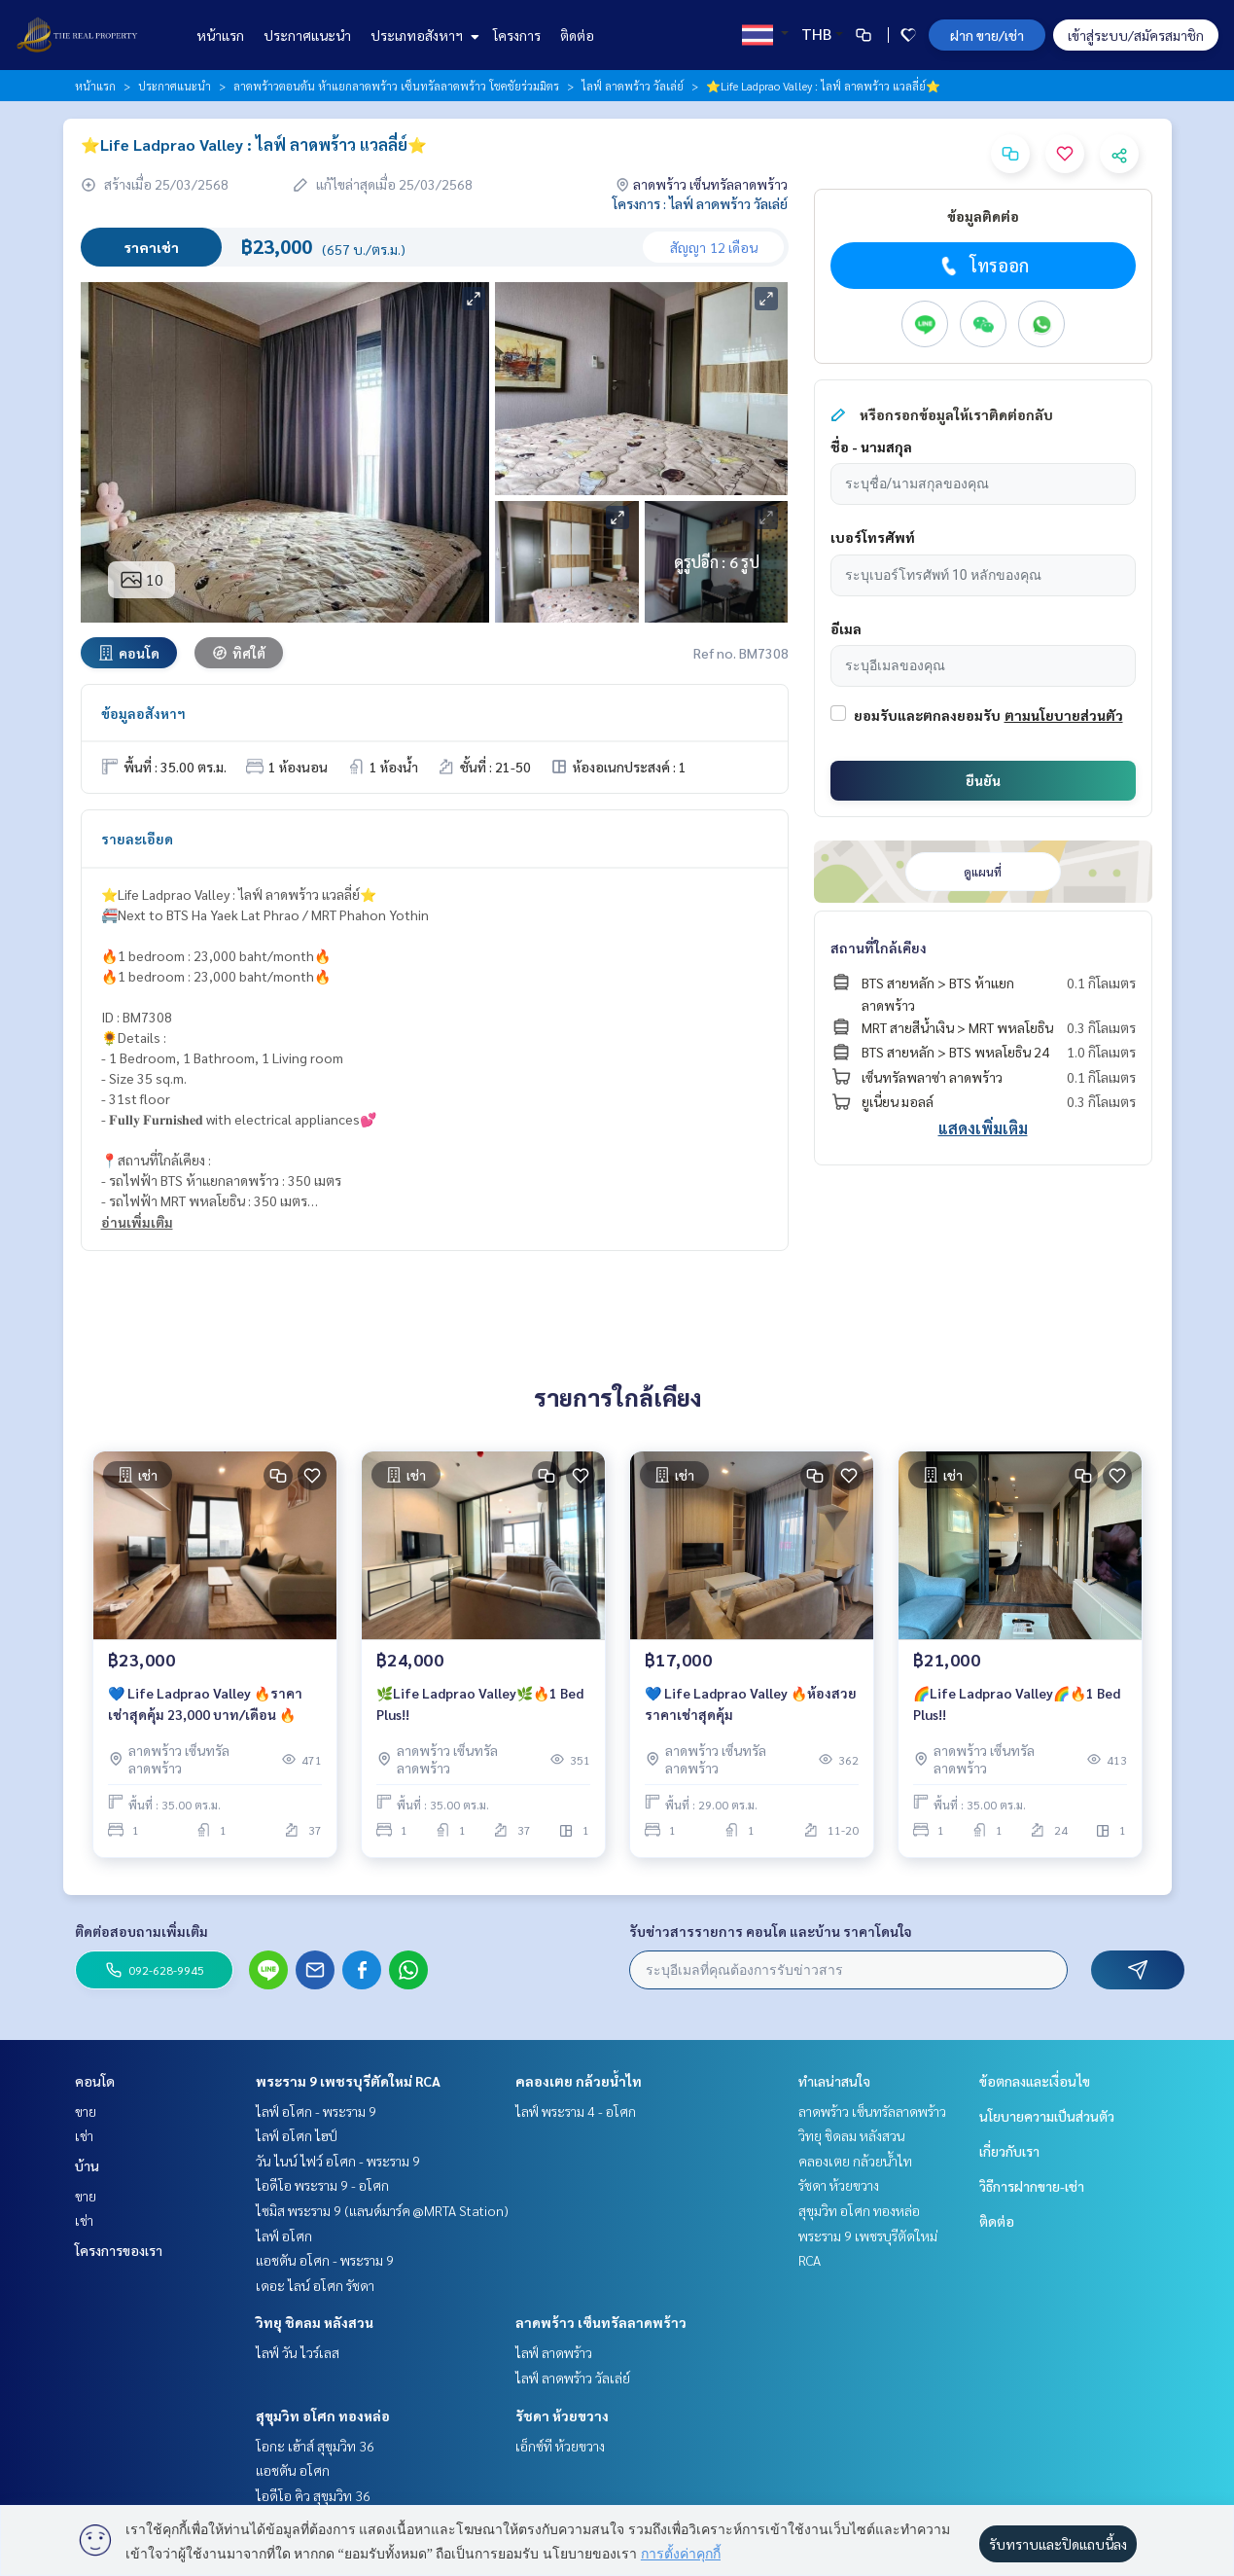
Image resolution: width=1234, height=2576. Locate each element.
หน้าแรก (220, 35)
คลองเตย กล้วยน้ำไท (578, 2081)
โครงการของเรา (118, 2250)
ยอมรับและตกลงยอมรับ (927, 715)
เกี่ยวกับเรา (1009, 2151)
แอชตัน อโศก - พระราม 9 (325, 2260)
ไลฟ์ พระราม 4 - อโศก (575, 2111)
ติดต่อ (577, 35)
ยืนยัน (983, 780)
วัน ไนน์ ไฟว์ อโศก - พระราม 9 (338, 2160)
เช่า (84, 2135)
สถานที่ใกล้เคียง (878, 947)
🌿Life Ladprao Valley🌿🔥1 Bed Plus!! (479, 1704)
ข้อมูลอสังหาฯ (143, 713)
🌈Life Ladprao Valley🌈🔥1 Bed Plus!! (1016, 1704)
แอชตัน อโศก (293, 2470)
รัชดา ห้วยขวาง (562, 2415)
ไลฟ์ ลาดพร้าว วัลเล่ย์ (633, 85)
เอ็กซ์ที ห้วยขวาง (560, 2445)
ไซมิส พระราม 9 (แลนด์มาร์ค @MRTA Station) (382, 2210)
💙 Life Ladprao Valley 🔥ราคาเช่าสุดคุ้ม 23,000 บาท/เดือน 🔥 (205, 1704)
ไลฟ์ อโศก (284, 2235)
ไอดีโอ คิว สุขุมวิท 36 (313, 2495)
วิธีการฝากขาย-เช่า (1031, 2186)
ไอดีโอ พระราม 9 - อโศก (322, 2185)
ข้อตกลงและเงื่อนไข (1034, 2081)
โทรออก (982, 265)
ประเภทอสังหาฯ (422, 35)
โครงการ (517, 35)
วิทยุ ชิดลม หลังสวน (314, 2322)
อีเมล (846, 628)
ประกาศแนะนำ (307, 35)
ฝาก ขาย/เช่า (987, 35)
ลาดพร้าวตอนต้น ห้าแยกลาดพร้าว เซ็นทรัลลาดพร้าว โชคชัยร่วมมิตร (396, 85)
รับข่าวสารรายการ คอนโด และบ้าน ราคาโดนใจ (770, 1931)
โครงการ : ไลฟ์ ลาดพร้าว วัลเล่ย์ (700, 203)
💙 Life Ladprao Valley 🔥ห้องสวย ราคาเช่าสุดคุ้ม (751, 1704)
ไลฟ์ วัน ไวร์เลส (297, 2352)
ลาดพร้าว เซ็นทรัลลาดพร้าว (601, 2322)
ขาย (85, 2111)
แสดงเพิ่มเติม (983, 1128)
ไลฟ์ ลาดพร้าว (553, 2352)
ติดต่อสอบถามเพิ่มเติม (141, 1931)
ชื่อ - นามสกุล (871, 446)
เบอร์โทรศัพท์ (872, 537)
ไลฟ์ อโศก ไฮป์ (296, 2135)
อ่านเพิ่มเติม (137, 1222)
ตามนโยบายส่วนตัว (1064, 715)
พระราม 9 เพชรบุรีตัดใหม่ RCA (348, 2081)
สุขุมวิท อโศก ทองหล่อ (323, 2415)
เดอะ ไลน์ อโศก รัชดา (315, 2285)
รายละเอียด (137, 838)
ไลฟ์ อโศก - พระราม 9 (316, 2111)
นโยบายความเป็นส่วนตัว (1046, 2116)
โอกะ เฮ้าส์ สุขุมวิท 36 (315, 2445)
